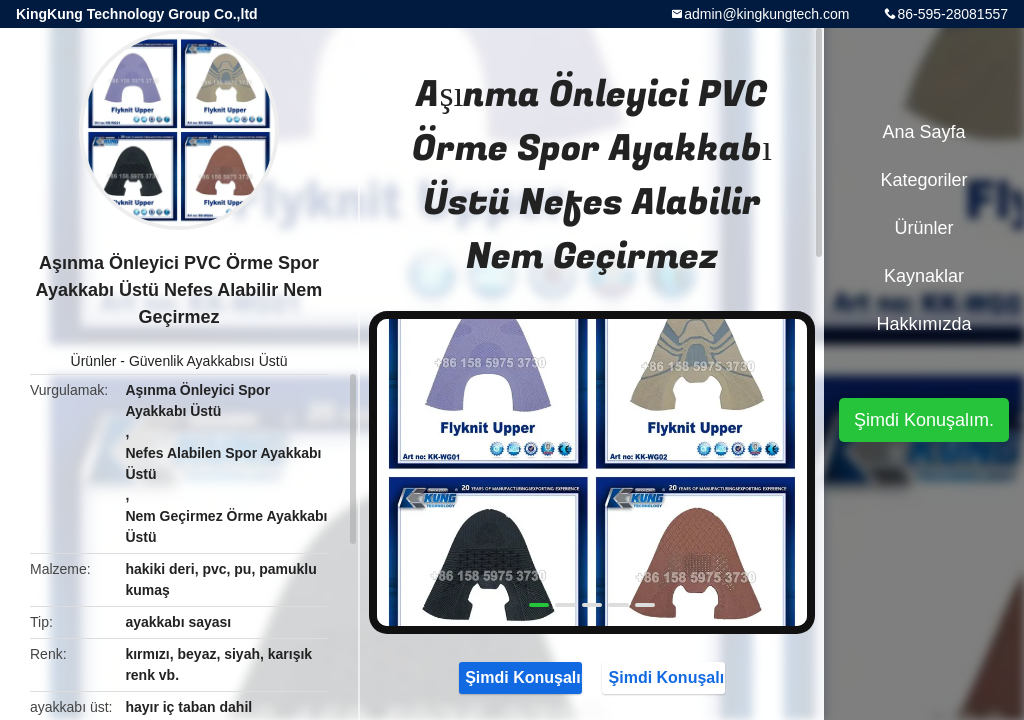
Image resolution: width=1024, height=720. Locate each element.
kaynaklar (924, 276)
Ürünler (94, 361)
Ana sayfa (923, 132)
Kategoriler (923, 180)
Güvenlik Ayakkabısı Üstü (208, 361)
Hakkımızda (923, 324)
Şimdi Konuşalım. (520, 677)
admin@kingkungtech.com (766, 14)
